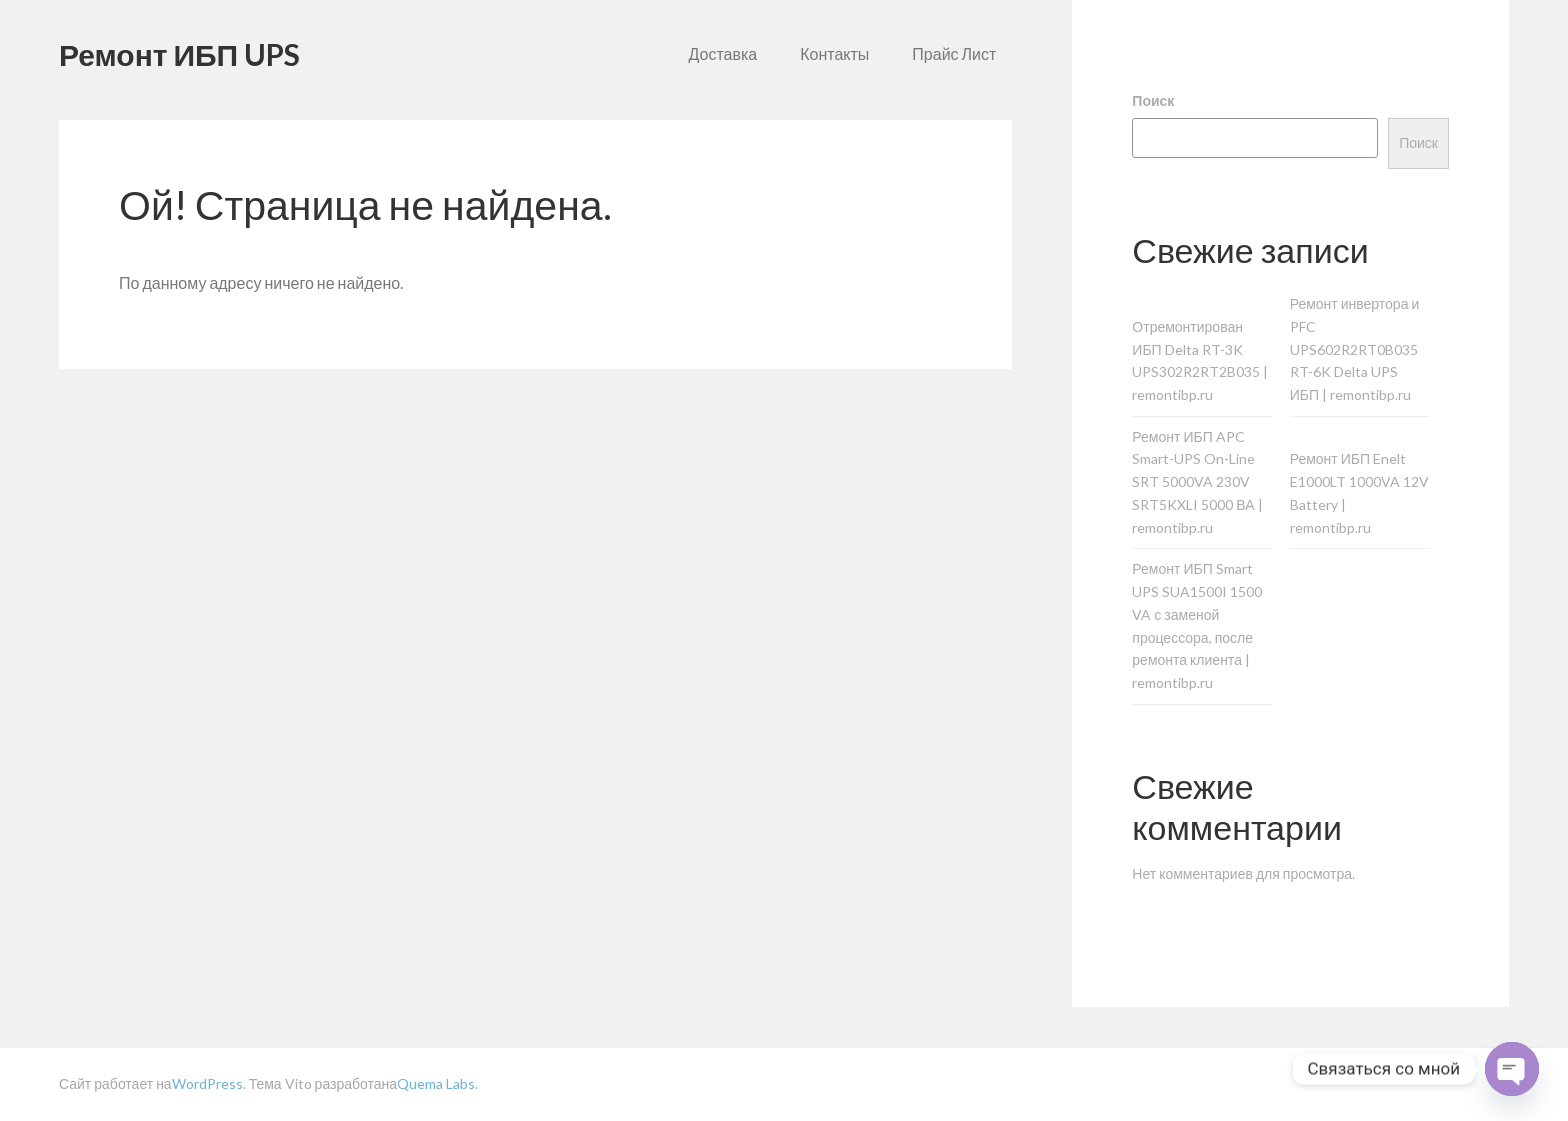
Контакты (834, 53)
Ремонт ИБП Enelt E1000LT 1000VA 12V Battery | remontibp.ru (1359, 492)
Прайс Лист (954, 53)
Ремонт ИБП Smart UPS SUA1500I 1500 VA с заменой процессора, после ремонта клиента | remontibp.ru (1197, 625)
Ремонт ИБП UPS (179, 54)
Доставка (723, 53)
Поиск (1153, 100)
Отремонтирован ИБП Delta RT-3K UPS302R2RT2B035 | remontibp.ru (1200, 360)
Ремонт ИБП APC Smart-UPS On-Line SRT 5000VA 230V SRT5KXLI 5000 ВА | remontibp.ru (1197, 482)
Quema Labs (436, 1083)
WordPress (207, 1083)
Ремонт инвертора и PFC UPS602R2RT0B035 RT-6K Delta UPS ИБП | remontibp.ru (1355, 349)
